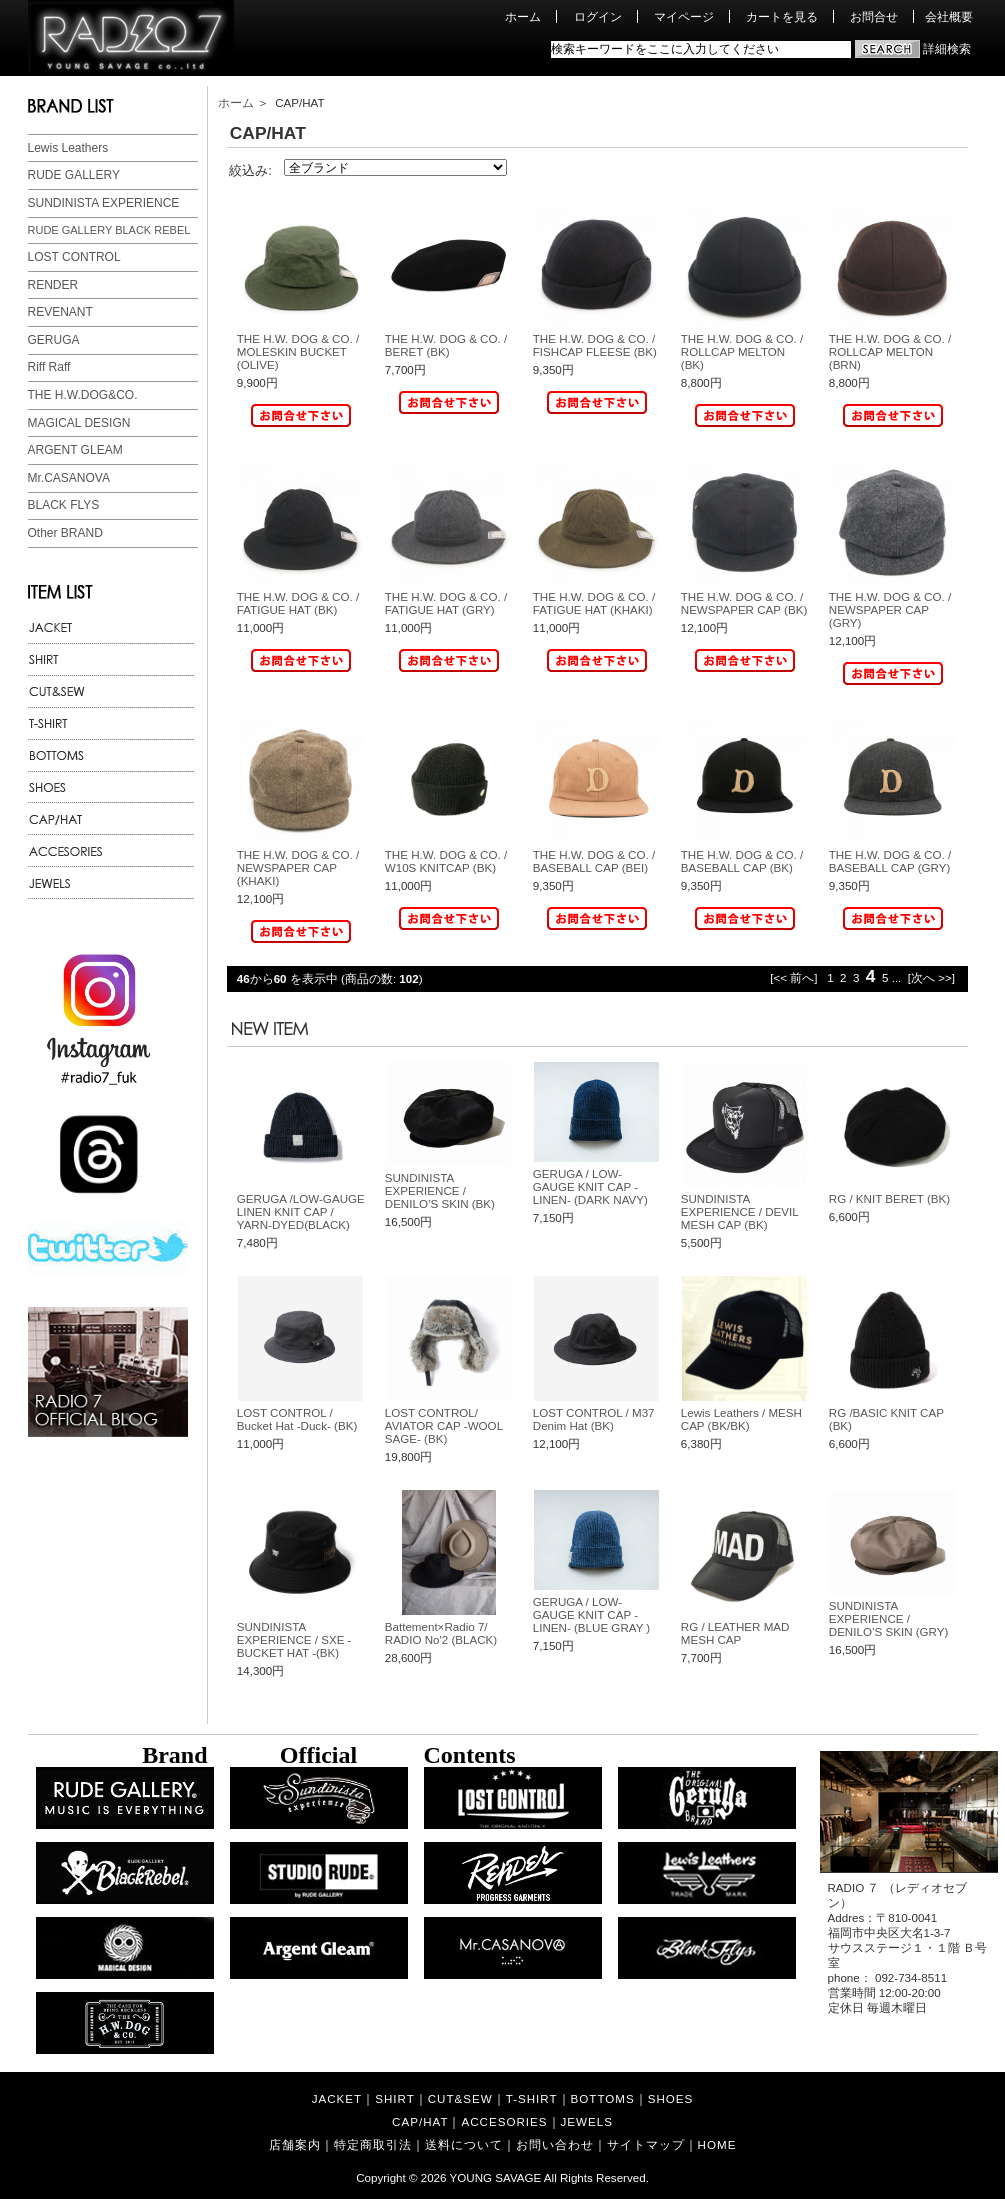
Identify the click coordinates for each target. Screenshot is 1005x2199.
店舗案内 (295, 2144)
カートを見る (782, 16)
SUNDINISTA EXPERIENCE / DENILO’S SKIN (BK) (440, 1190)
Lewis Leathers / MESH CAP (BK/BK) (741, 1419)
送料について (464, 2144)
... (897, 977)
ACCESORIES (504, 2121)
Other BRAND (65, 533)
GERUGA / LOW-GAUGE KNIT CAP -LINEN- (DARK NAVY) (590, 1186)
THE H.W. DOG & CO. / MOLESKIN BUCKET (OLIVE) (298, 351)
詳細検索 (947, 48)
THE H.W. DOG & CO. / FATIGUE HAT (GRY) (446, 603)
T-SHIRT (532, 2098)
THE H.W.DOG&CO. (83, 395)
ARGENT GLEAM (75, 450)
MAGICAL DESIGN (79, 423)
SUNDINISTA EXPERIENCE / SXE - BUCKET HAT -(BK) (294, 1639)
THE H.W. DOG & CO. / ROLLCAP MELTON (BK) (742, 351)
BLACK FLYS (64, 505)
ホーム (523, 16)
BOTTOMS (603, 2098)
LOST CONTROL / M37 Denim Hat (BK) (594, 1419)
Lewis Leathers (68, 148)
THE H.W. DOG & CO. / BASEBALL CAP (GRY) (890, 861)
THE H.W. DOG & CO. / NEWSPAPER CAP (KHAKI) (298, 867)
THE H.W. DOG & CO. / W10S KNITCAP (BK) (446, 861)
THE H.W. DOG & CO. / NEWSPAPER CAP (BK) (744, 603)
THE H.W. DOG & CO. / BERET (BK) (446, 345)
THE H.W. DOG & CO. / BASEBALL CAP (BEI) (594, 861)
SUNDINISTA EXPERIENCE (104, 203)
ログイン (598, 16)
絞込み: (250, 170)
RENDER (53, 285)
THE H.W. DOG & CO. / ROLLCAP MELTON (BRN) (890, 351)
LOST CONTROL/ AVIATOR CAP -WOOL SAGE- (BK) (444, 1425)
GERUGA (54, 340)
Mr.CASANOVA (69, 478)
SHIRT (395, 2098)
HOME (717, 2144)
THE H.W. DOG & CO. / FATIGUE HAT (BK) (298, 603)
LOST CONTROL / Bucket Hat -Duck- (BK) (297, 1419)
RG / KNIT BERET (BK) (889, 1198)
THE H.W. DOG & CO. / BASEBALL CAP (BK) (742, 861)
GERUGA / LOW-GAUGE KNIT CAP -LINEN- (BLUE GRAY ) (591, 1614)
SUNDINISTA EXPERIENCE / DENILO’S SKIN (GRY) (889, 1618)
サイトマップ (646, 2144)
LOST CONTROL (74, 257)
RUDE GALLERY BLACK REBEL (109, 230)
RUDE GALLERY (74, 175)
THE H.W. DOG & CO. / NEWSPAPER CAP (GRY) (890, 609)
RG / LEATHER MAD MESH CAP (735, 1633)
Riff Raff (49, 367)
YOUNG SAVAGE (496, 2177)
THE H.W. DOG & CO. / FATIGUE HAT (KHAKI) (594, 603)
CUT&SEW (460, 2098)
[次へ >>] (931, 977)
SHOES (671, 2098)
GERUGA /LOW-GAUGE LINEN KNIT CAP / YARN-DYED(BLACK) (301, 1211)
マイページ (684, 16)
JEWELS (587, 2121)
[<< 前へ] (793, 977)
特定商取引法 (373, 2144)
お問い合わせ (555, 2144)
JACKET (337, 2098)
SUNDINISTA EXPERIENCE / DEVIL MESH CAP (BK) (739, 1211)
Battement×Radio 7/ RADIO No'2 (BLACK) (441, 1633)
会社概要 (949, 16)
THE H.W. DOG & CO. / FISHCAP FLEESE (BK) (595, 345)
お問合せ (874, 16)
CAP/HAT (420, 2121)
